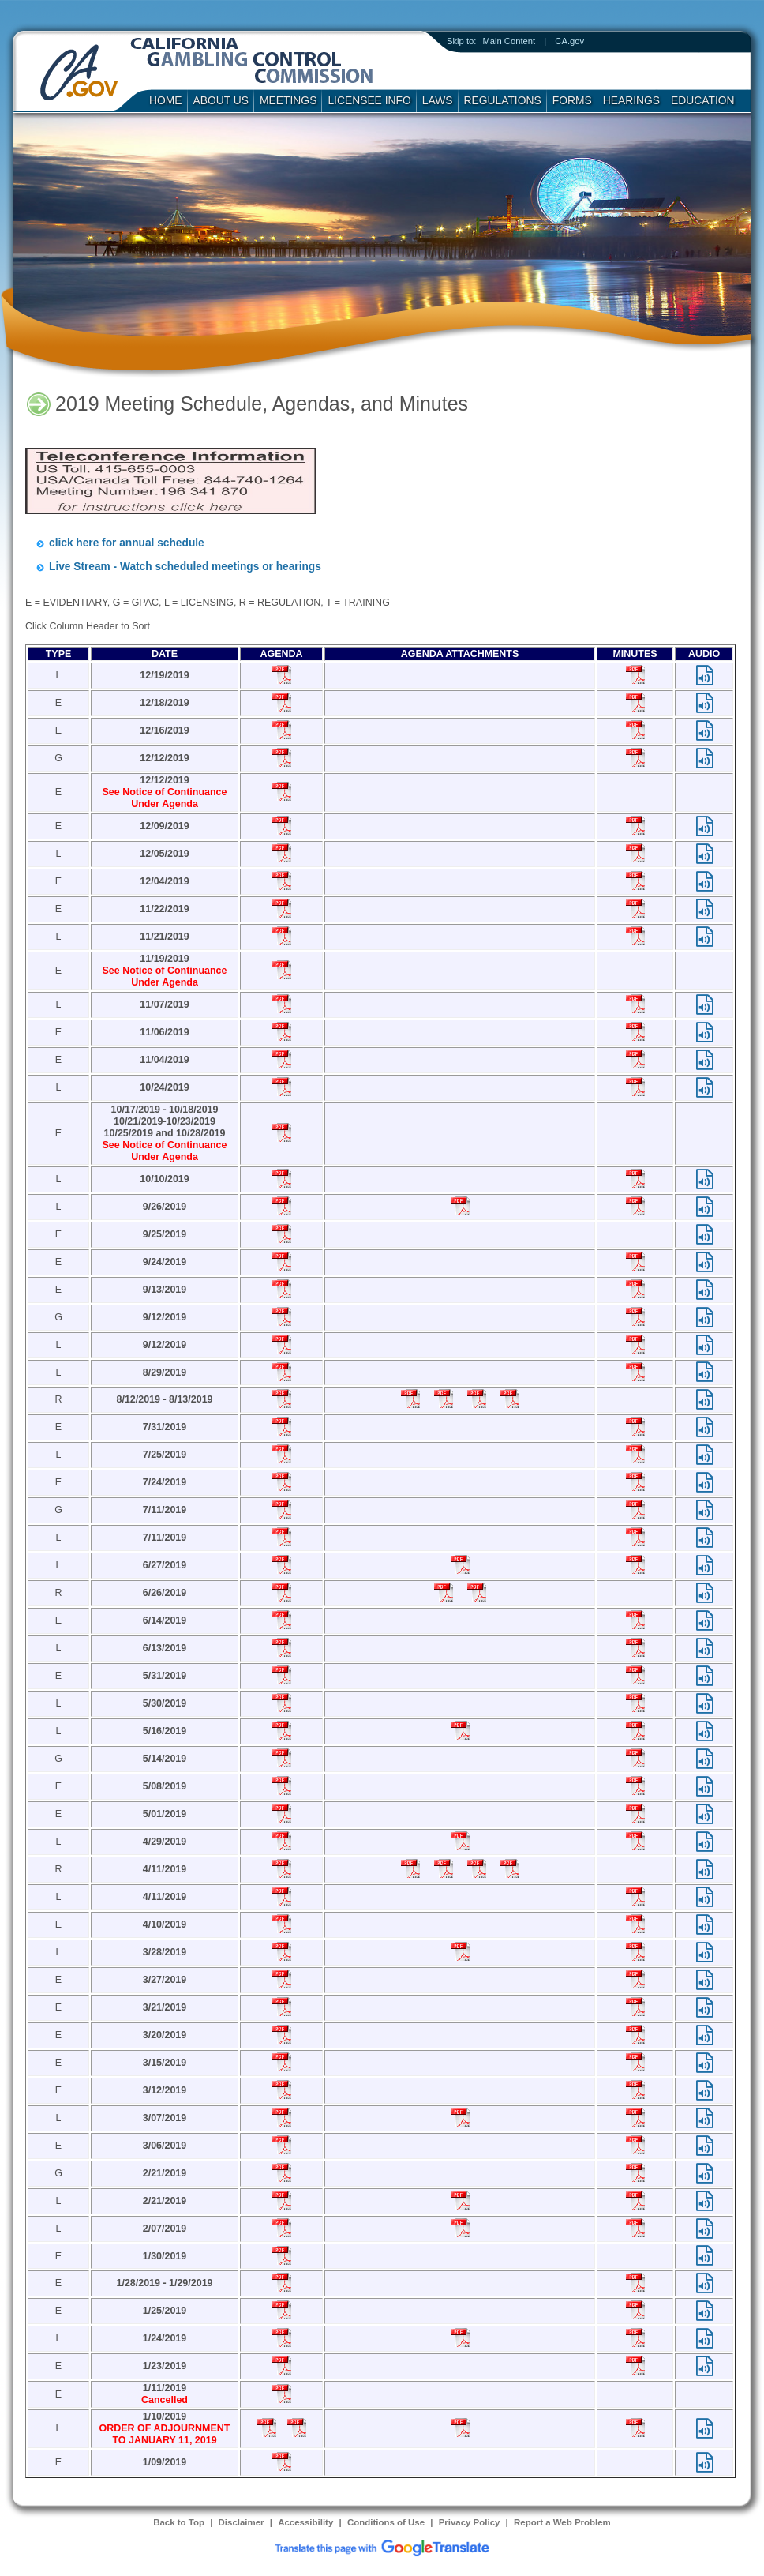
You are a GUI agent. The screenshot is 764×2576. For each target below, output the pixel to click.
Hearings (631, 100)
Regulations (502, 100)
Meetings (288, 100)
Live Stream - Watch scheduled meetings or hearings (185, 567)
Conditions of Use (386, 2522)
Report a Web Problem (562, 2522)
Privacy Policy (469, 2522)
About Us (221, 100)
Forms (572, 100)
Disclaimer (241, 2522)
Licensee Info (369, 100)
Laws (437, 100)
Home (165, 100)
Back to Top (178, 2522)
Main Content (508, 41)
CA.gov (569, 41)
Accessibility (305, 2522)
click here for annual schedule (126, 543)
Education (703, 100)
